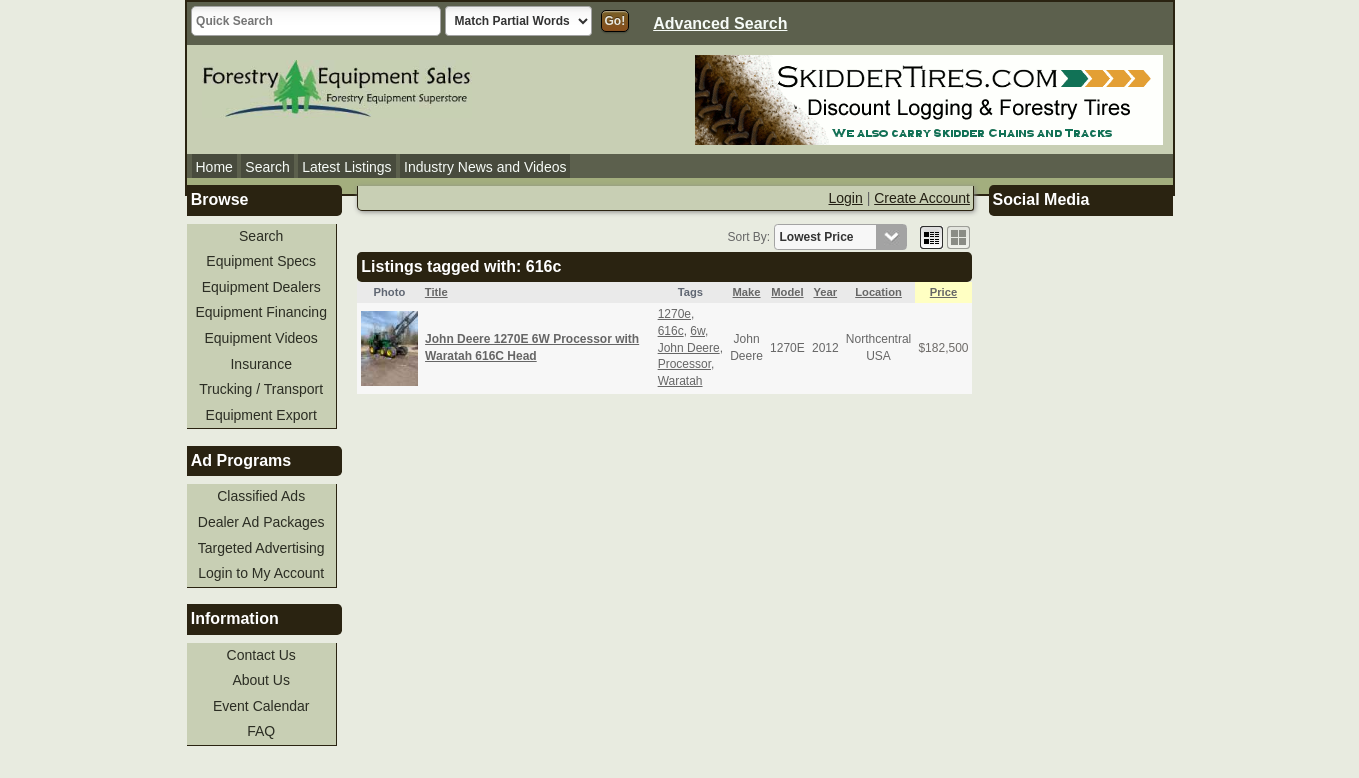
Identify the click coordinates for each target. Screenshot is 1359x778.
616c (671, 331)
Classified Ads (261, 496)
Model (787, 292)
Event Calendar (261, 706)
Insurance (260, 364)
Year (825, 292)
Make (747, 292)
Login (846, 198)
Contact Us (261, 655)
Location (878, 292)
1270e (674, 314)
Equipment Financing (261, 312)
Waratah (680, 381)
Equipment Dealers (261, 287)
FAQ (261, 731)
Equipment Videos (261, 338)
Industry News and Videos (485, 167)
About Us (261, 680)
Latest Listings (347, 167)
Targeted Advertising (261, 548)
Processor (684, 364)
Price (943, 292)
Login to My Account (261, 573)
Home (214, 167)
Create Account (922, 198)
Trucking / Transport (261, 389)
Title (436, 292)
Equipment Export (261, 415)
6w (697, 331)
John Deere (689, 348)
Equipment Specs (261, 261)
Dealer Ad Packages (261, 522)
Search (267, 167)
